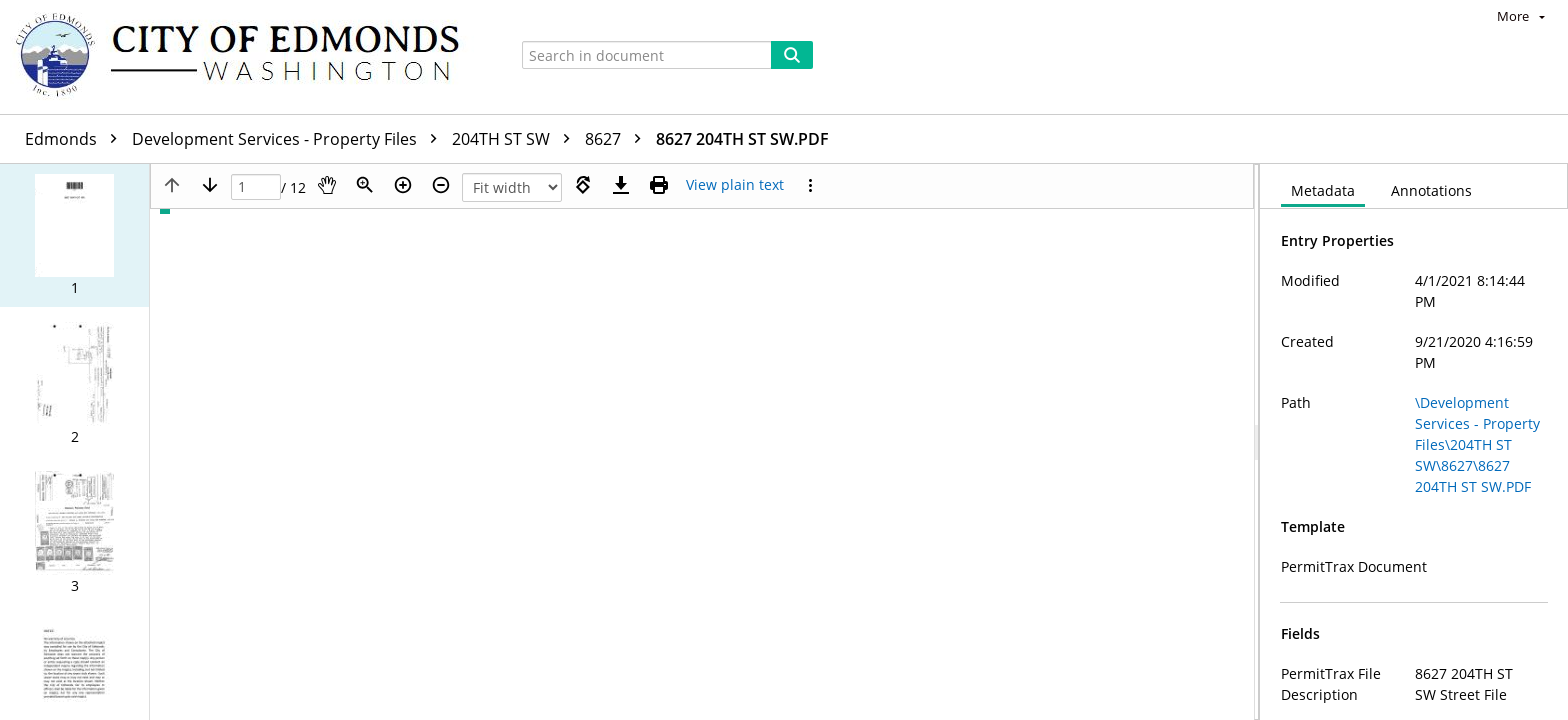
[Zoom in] (403, 185)
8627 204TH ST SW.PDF (742, 139)
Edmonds (76, 139)
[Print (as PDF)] (659, 185)
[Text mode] (735, 185)
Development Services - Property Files (289, 139)
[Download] (621, 185)
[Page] (256, 187)
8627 (618, 139)
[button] (74, 235)
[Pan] (327, 185)
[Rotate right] (583, 185)
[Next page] (210, 185)
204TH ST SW (516, 139)
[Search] (792, 55)
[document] (1414, 442)
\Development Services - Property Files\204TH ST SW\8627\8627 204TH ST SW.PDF (1477, 444)
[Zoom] (365, 185)
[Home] (247, 57)
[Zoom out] (441, 185)
